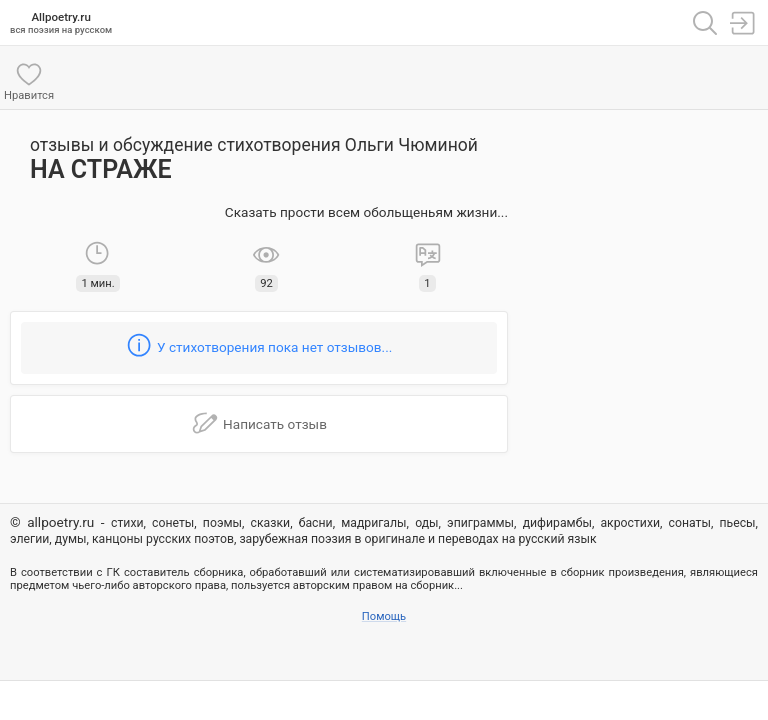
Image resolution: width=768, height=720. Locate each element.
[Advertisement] (638, 220)
